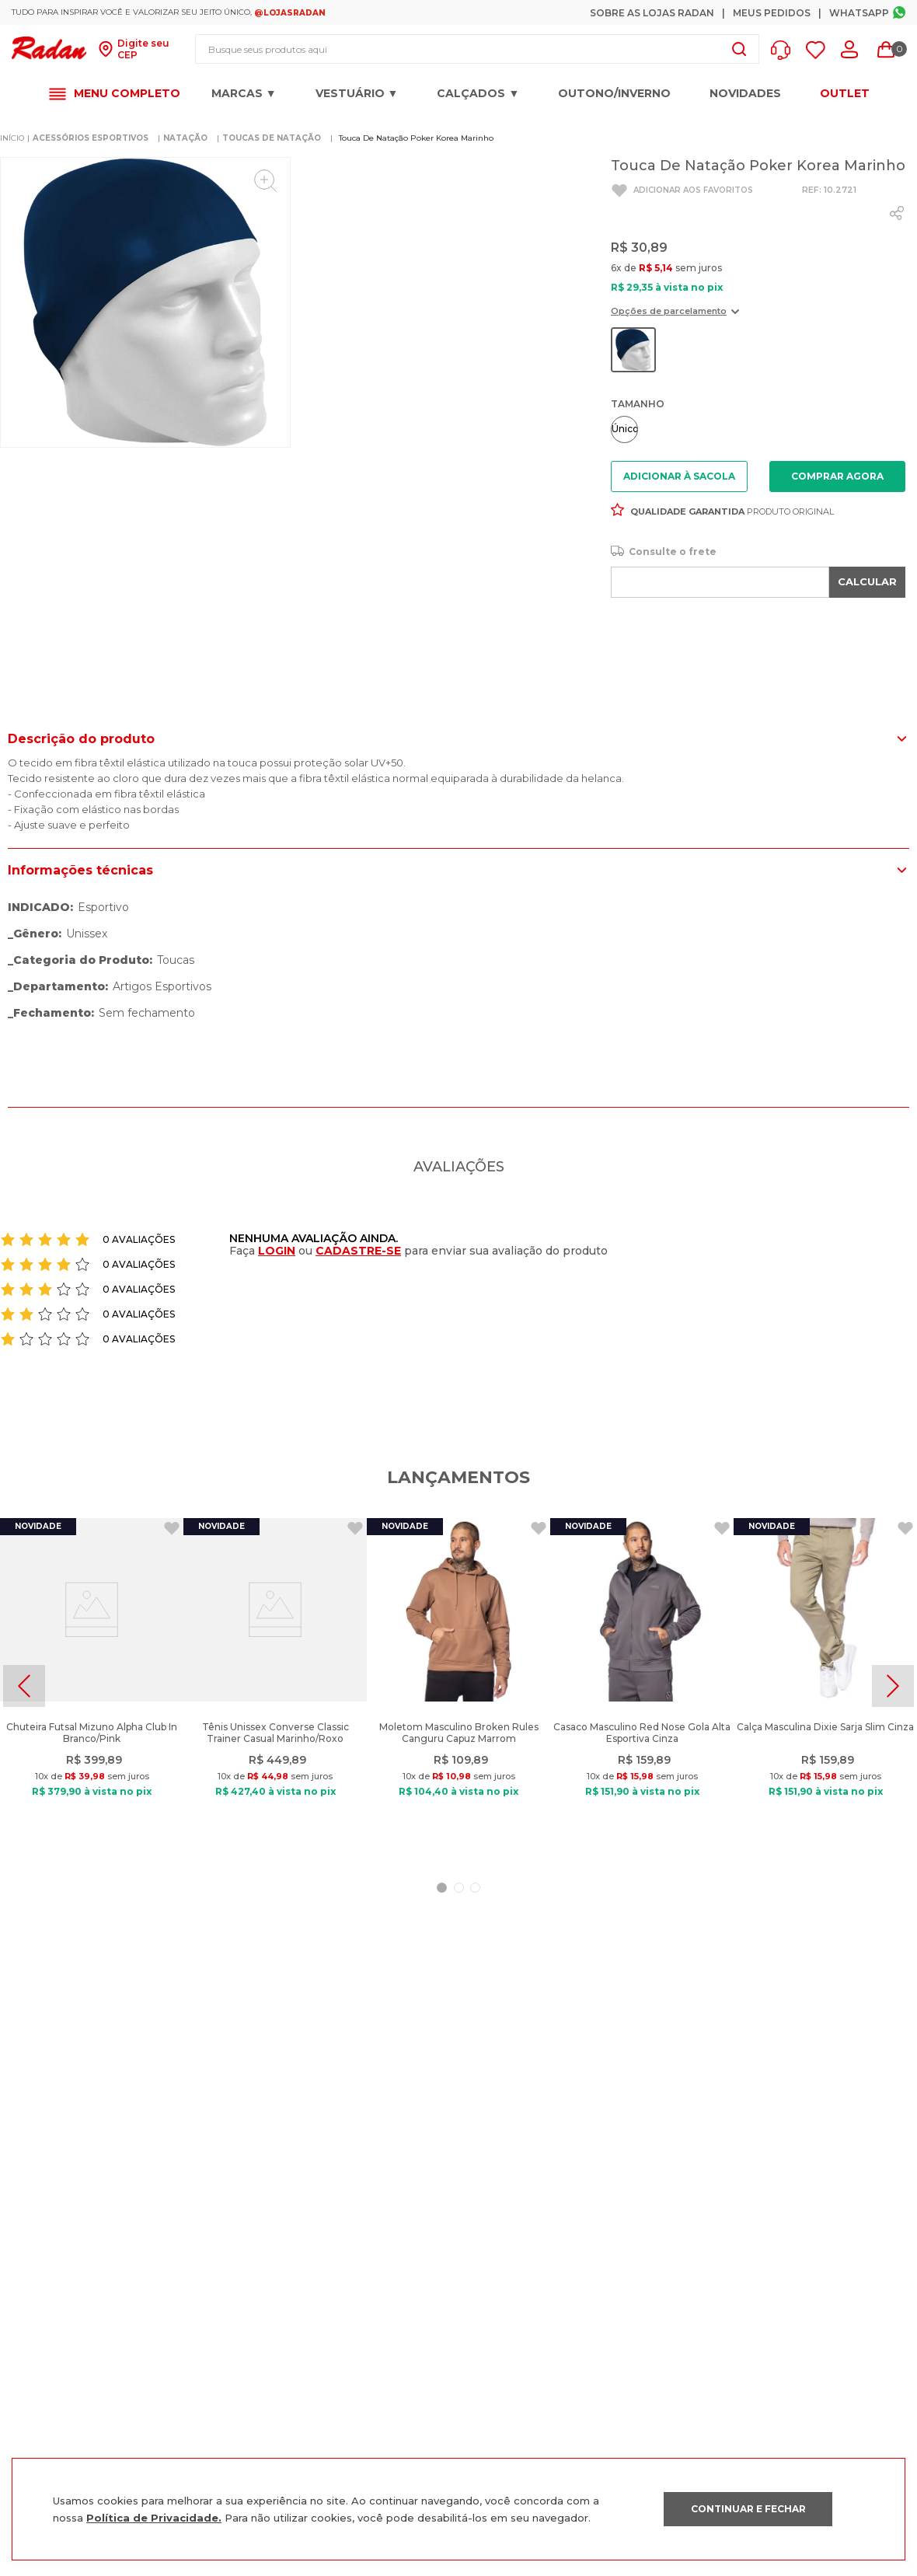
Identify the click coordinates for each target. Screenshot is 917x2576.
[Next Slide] (893, 1686)
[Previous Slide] (24, 1686)
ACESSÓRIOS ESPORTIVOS (90, 138)
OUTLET (845, 93)
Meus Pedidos (772, 13)
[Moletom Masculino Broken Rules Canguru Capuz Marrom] (458, 1686)
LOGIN (276, 1251)
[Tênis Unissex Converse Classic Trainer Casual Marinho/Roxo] (275, 1686)
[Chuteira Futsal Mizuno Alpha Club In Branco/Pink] (91, 1686)
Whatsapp (859, 13)
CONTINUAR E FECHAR (748, 2509)
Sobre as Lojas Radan (652, 13)
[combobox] (477, 49)
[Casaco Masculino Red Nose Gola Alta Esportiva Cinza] (642, 1686)
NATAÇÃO (185, 138)
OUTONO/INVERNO (614, 93)
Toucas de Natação (271, 138)
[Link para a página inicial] (12, 138)
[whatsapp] (897, 213)
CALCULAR (867, 581)
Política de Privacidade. (153, 2517)
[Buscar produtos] (739, 49)
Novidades (745, 93)
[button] (784, 50)
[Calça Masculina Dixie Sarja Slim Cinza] (825, 1686)
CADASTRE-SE (358, 1251)
